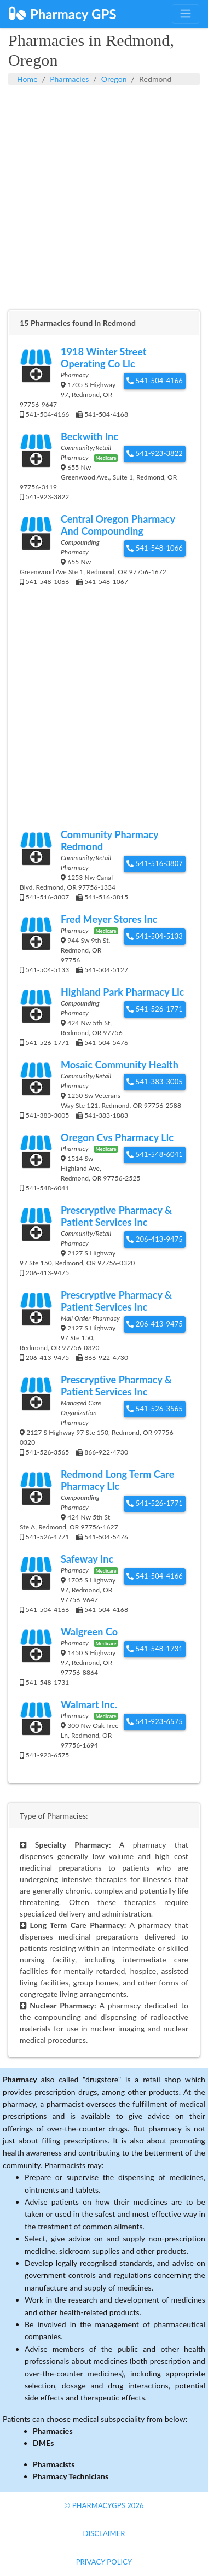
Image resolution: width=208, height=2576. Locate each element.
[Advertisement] (104, 203)
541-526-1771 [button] (154, 1008)
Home (27, 79)
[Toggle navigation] (185, 13)
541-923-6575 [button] (154, 1721)
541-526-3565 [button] (154, 1408)
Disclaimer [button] (104, 2533)
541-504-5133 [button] (154, 936)
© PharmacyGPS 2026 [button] (103, 2505)
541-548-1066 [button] (154, 548)
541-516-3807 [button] (154, 863)
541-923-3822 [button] (154, 453)
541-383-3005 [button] (154, 1081)
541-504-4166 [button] (154, 380)
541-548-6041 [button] (154, 1154)
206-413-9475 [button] (154, 1239)
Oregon (114, 79)
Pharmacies (69, 79)
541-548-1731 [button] (154, 1648)
